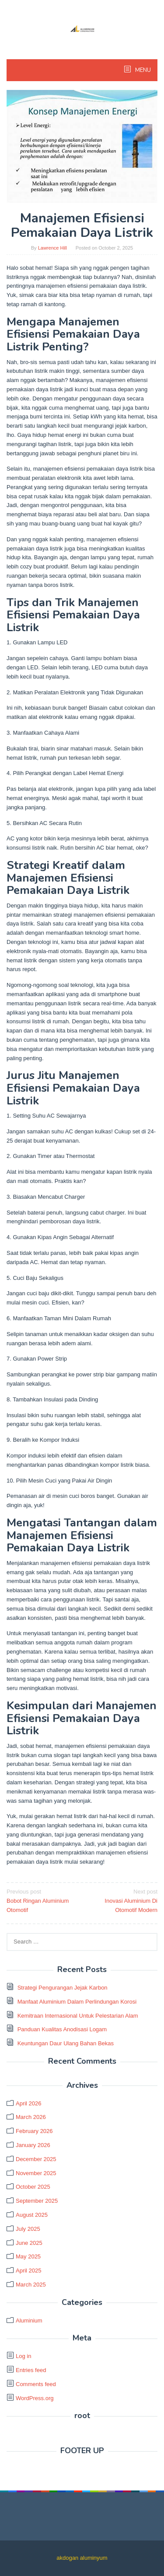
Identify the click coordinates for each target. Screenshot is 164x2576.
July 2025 (28, 2229)
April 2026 (29, 2103)
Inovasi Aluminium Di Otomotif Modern (121, 1900)
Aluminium (29, 2320)
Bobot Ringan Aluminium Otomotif (43, 1900)
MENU (142, 70)
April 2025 (29, 2270)
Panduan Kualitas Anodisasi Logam (62, 2029)
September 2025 (37, 2200)
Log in (23, 2356)
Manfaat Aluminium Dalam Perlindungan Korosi (76, 2001)
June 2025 (29, 2243)
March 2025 (31, 2284)
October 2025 (33, 2186)
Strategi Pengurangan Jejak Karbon (62, 1987)
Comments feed (36, 2384)
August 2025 (32, 2215)
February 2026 (34, 2131)
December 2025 (36, 2159)
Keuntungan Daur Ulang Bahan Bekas (65, 2043)
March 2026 (31, 2117)
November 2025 (36, 2173)
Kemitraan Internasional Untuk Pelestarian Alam (77, 2015)
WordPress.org (34, 2398)
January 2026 (33, 2145)
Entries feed (31, 2370)
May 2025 (28, 2256)
